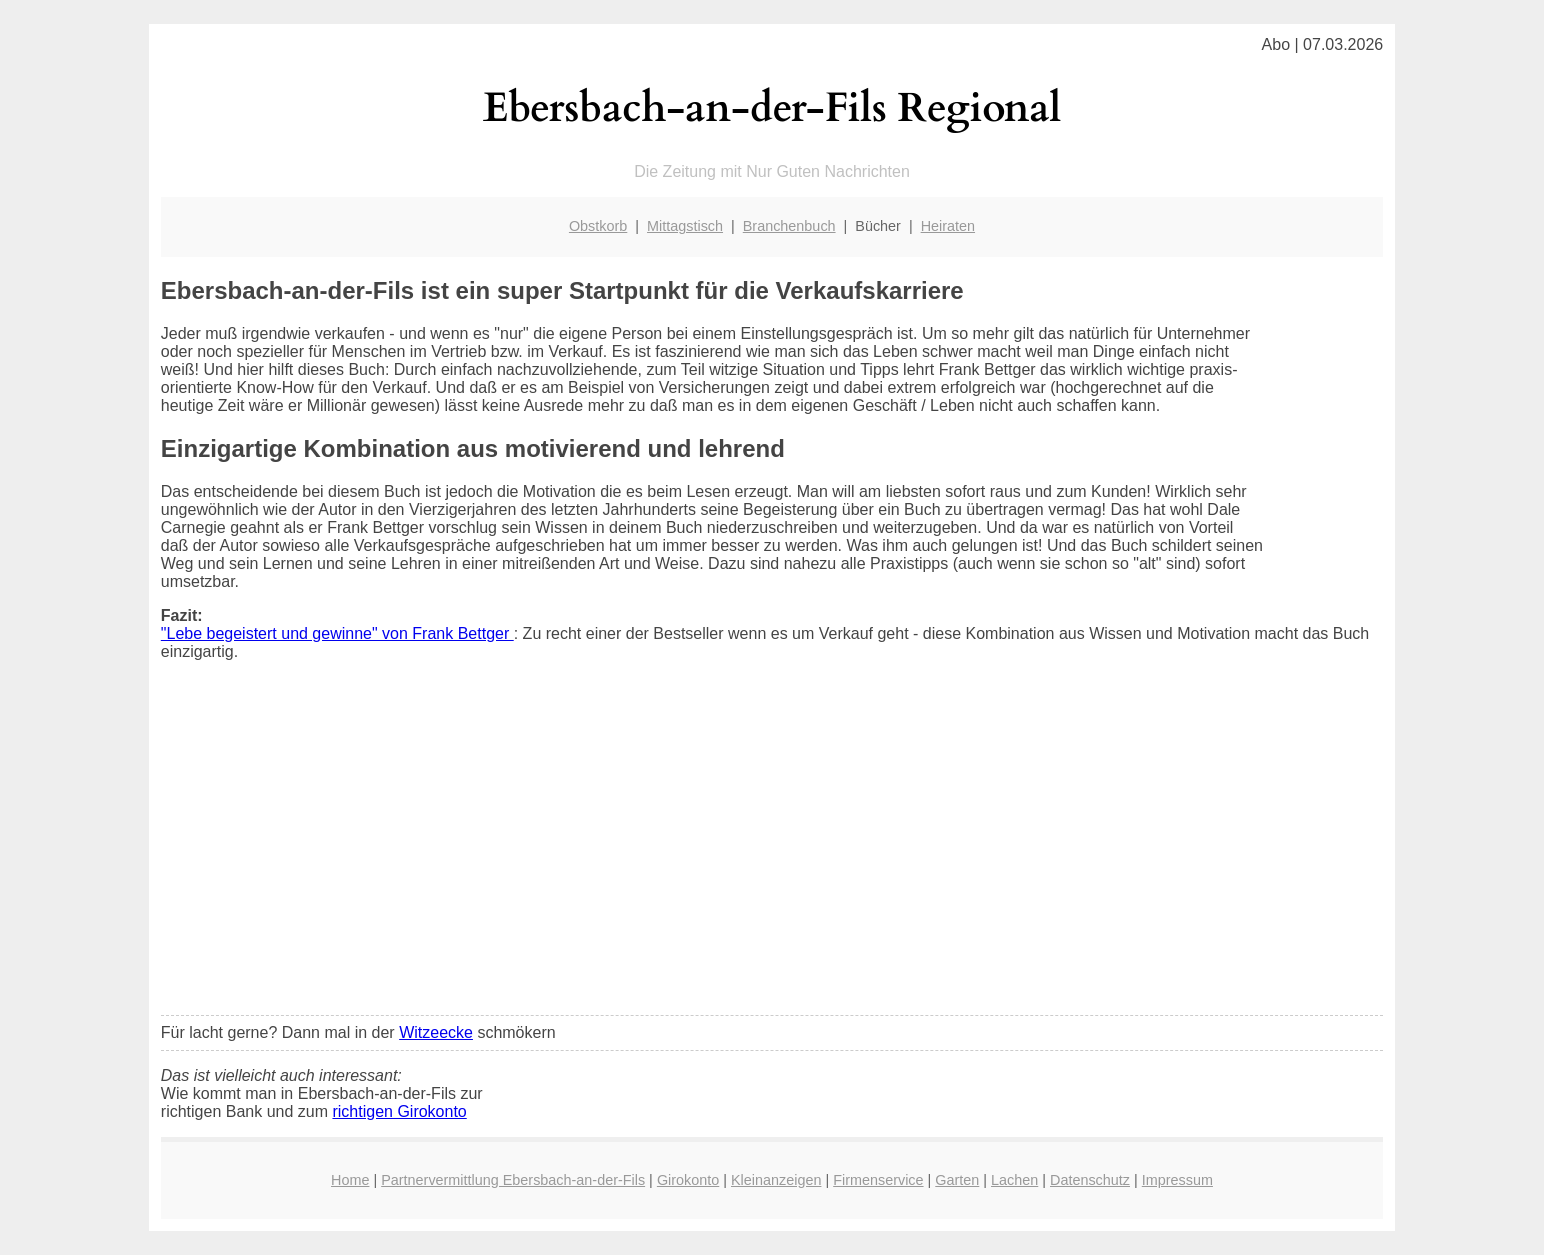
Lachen (1014, 1180)
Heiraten (948, 226)
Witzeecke (436, 1032)
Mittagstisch (685, 226)
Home (350, 1180)
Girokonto (688, 1180)
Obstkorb (598, 226)
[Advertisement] (772, 851)
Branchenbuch (789, 226)
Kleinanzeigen (776, 1180)
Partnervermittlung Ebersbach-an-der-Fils (513, 1180)
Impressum (1177, 1180)
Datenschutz (1090, 1180)
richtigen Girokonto (399, 1111)
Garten (957, 1180)
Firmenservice (878, 1180)
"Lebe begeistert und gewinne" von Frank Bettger (337, 633)
